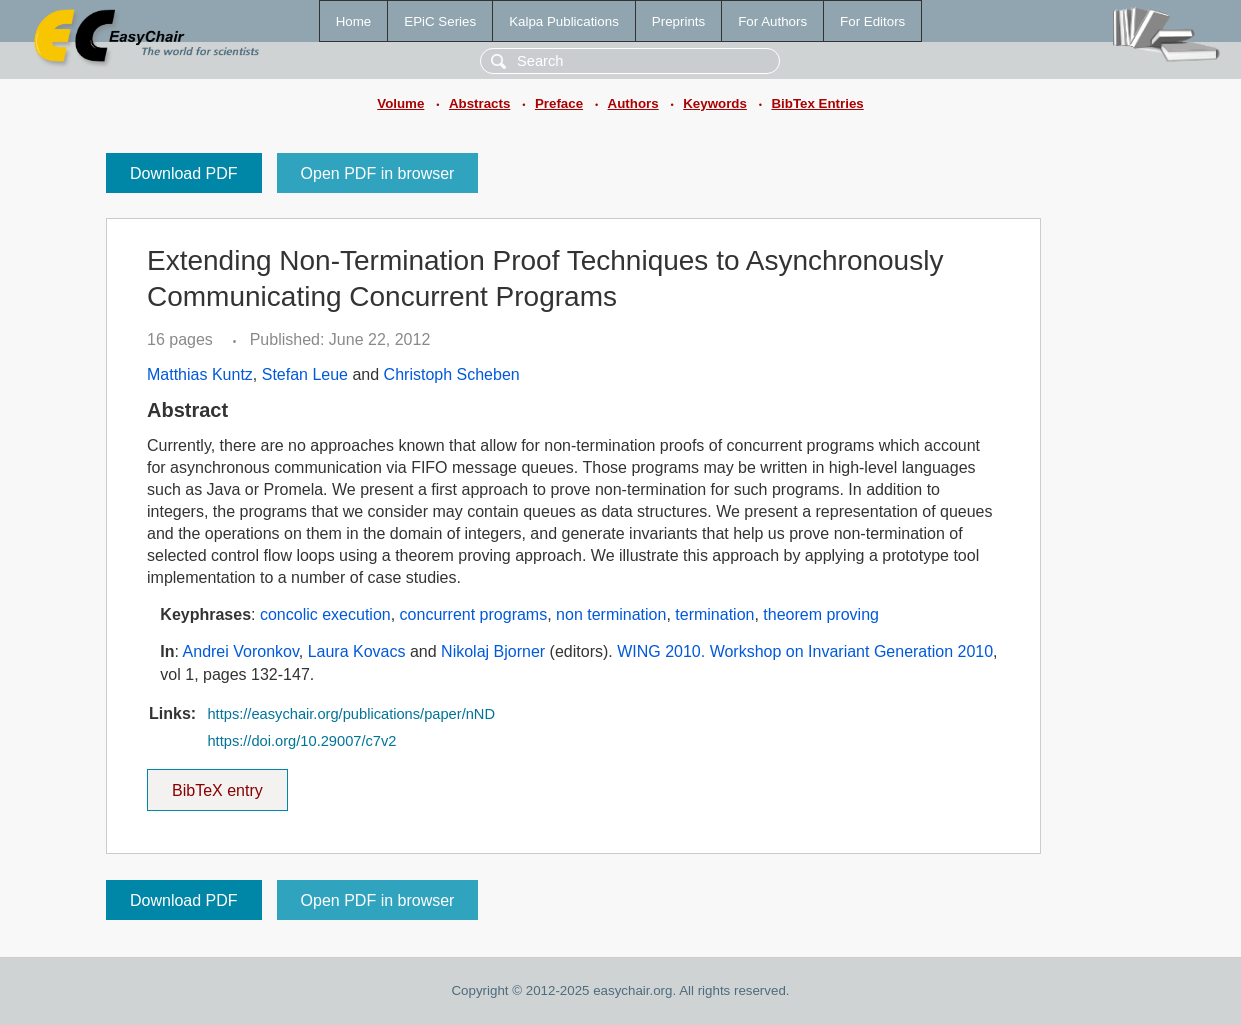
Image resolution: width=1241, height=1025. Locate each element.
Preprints (678, 21)
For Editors (872, 21)
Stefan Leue (305, 374)
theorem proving (821, 614)
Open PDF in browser (378, 173)
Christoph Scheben (452, 374)
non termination (611, 614)
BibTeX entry (217, 784)
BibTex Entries (817, 103)
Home (354, 21)
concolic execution (325, 614)
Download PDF (184, 173)
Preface (559, 103)
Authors (633, 103)
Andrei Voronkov (241, 651)
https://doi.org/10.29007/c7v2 (301, 741)
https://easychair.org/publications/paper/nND (351, 714)
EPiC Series (440, 21)
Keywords (715, 103)
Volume (400, 103)
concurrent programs (474, 614)
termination (714, 614)
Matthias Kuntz (200, 374)
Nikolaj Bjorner (493, 651)
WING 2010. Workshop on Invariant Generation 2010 (805, 651)
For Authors (772, 21)
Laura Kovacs (357, 651)
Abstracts (479, 103)
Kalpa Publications (564, 21)
